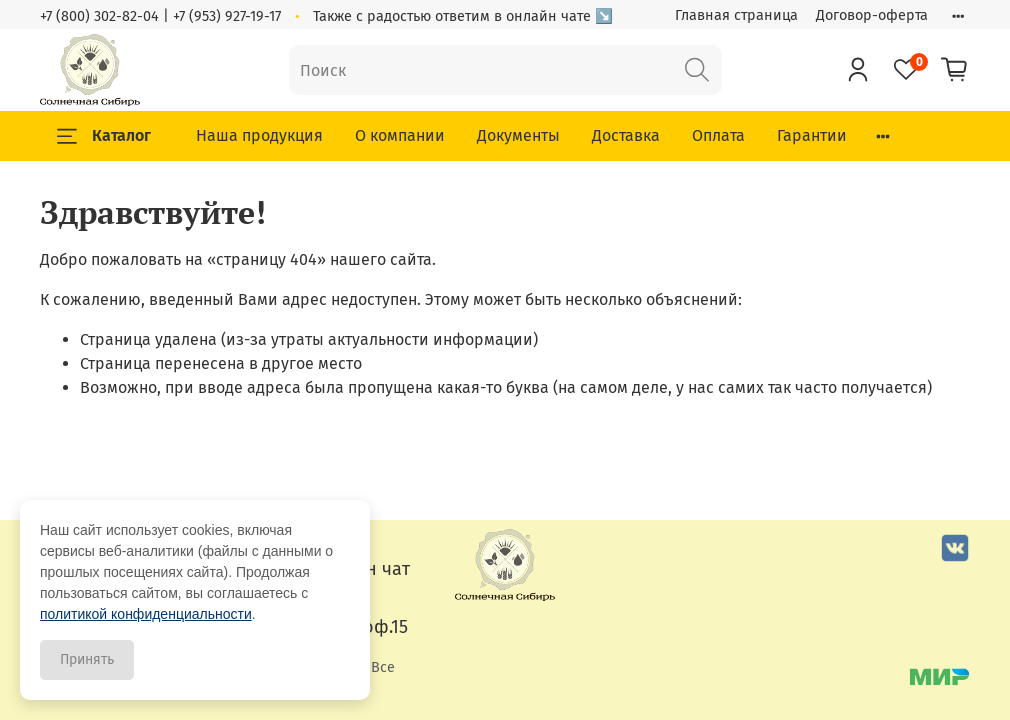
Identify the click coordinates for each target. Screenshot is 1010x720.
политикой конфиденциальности (146, 614)
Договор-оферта (872, 15)
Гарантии (812, 135)
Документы (518, 135)
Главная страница (736, 15)
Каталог (104, 136)
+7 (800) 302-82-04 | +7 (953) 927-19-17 (160, 16)
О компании (400, 135)
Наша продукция (259, 135)
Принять (87, 659)
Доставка (626, 135)
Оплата (718, 135)
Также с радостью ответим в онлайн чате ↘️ (463, 16)
